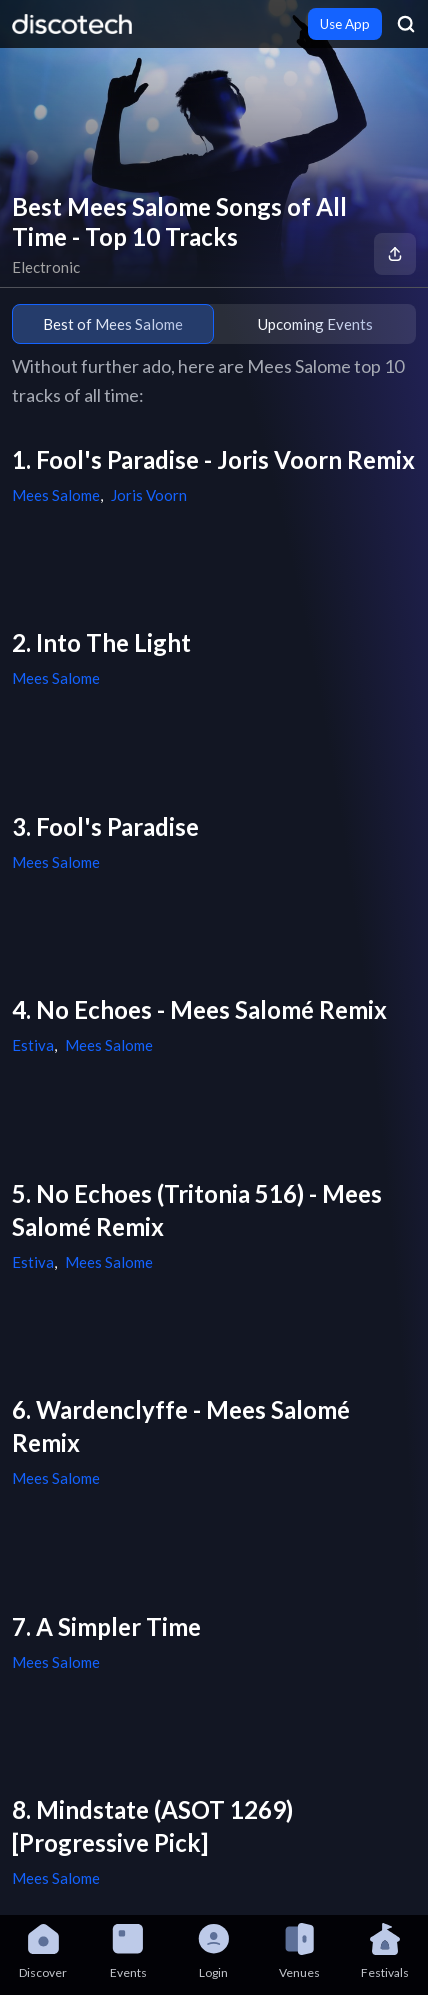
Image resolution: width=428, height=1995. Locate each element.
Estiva (33, 1045)
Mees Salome (56, 495)
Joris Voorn (149, 495)
